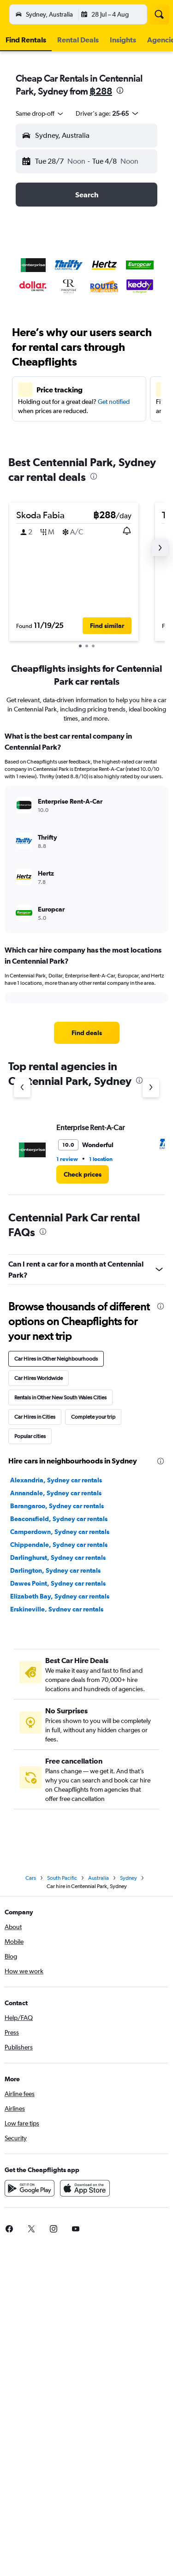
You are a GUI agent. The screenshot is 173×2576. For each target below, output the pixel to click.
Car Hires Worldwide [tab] (38, 1378)
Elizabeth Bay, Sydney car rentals (59, 1596)
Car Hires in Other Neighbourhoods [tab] (56, 1359)
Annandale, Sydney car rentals (55, 1493)
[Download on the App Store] (85, 2188)
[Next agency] (151, 1088)
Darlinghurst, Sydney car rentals (58, 1557)
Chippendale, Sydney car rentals (58, 1544)
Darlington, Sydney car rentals (55, 1570)
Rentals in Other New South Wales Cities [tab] (60, 1397)
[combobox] (40, 113)
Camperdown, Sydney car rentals (59, 1531)
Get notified (114, 401)
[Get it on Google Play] (29, 2188)
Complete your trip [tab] (93, 1417)
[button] (16, 14)
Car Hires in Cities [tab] (34, 1417)
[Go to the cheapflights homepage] (65, 14)
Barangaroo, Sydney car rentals (57, 1506)
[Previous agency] (22, 1088)
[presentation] (120, 90)
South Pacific (62, 1878)
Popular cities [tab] (30, 1436)
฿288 (100, 91)
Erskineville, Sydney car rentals (56, 1609)
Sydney (128, 1878)
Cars (30, 1878)
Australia (98, 1878)
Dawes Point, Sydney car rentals (58, 1583)
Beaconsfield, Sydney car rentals (58, 1518)
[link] (86, 1033)
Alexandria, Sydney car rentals (56, 1480)
